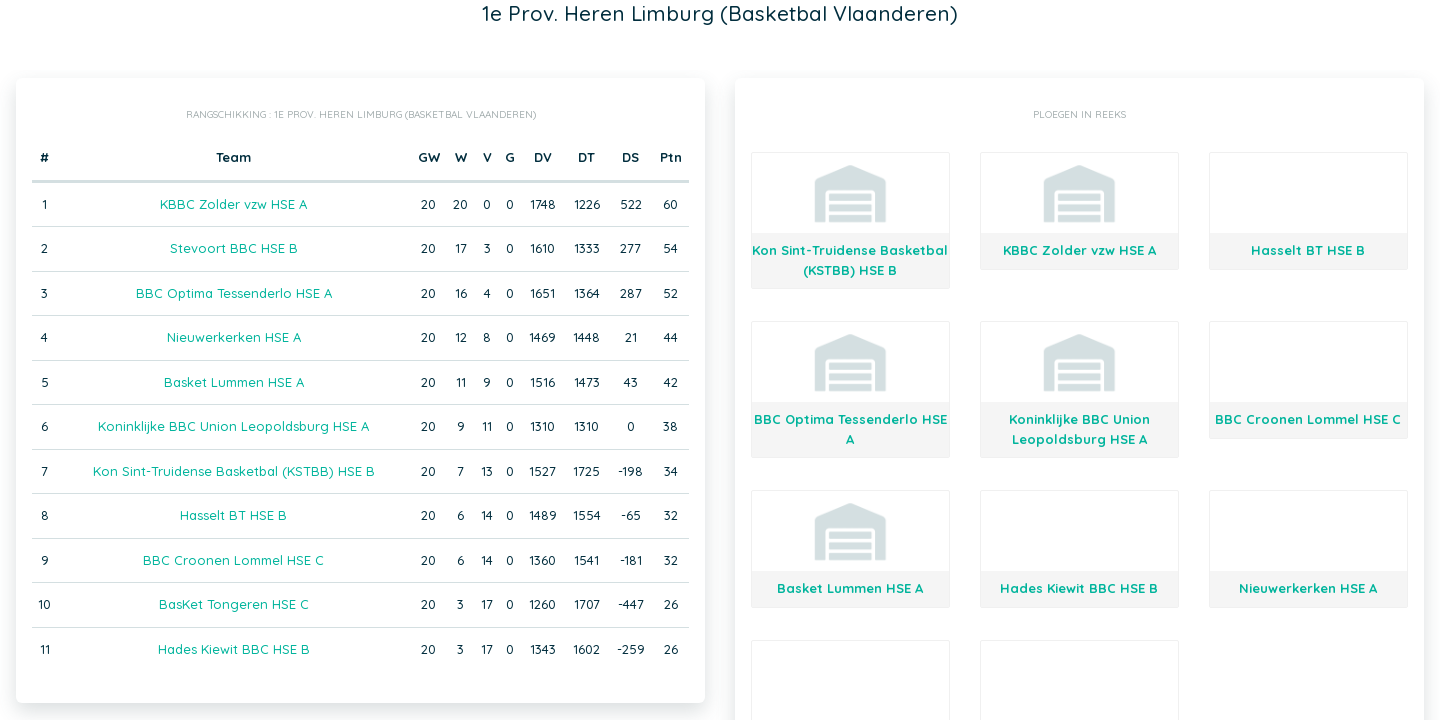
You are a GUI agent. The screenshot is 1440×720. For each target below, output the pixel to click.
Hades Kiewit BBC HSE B (234, 649)
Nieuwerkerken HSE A (234, 337)
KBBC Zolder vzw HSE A (233, 204)
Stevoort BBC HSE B (234, 248)
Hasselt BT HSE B (233, 515)
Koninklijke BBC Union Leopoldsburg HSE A (233, 426)
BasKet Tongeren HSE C (234, 604)
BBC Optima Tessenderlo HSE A (234, 293)
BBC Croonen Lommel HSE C (233, 560)
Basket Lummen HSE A (234, 382)
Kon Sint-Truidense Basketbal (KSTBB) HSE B (234, 471)
